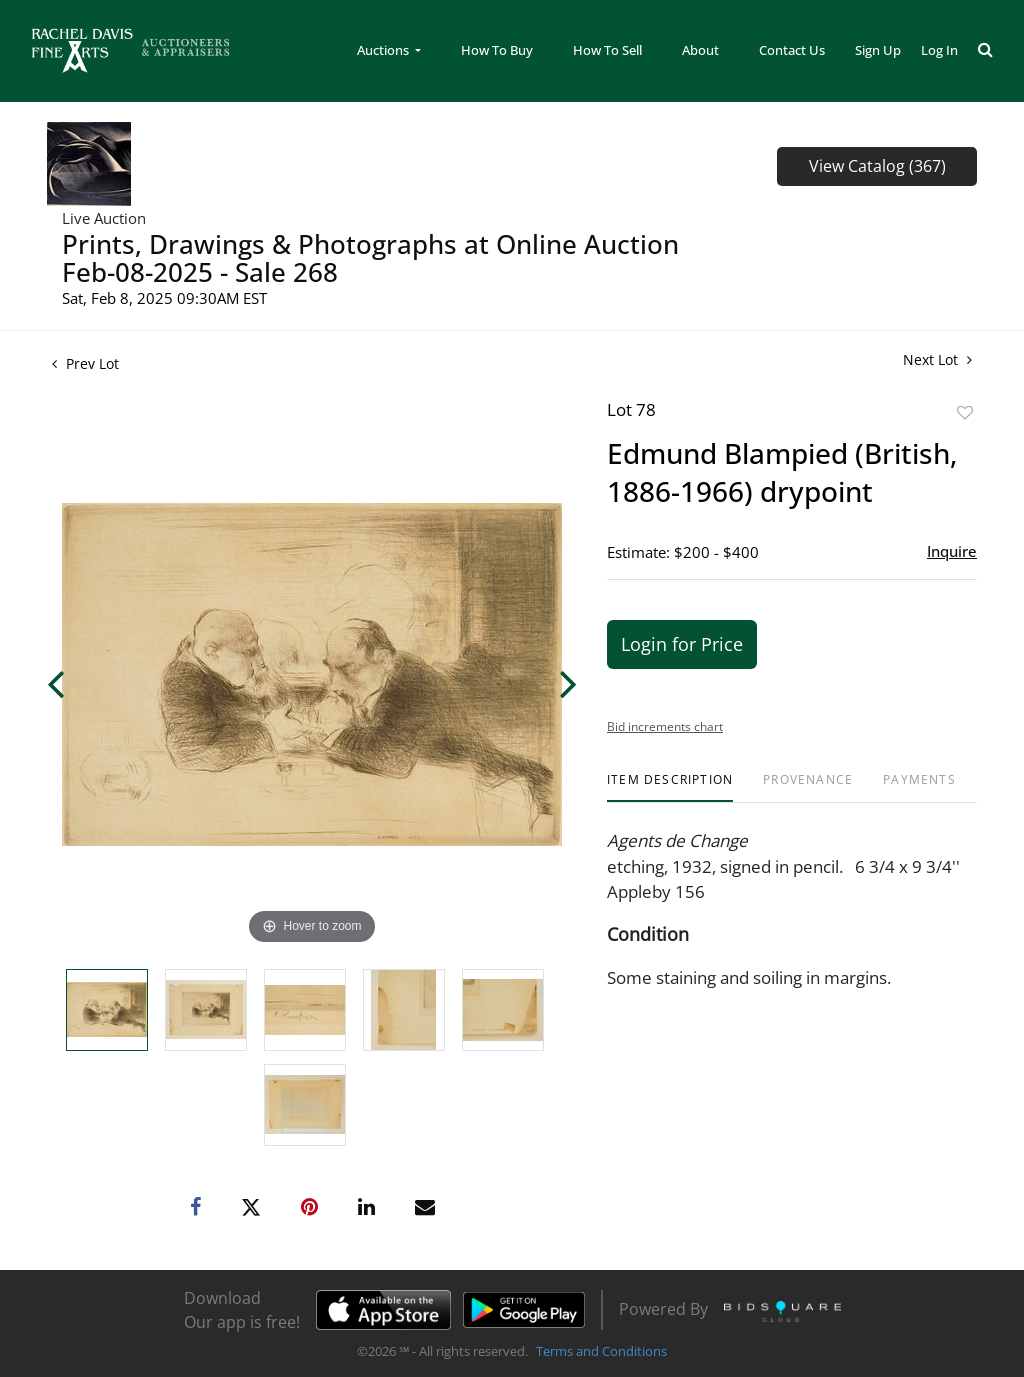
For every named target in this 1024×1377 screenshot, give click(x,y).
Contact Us (792, 50)
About (700, 50)
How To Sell (607, 50)
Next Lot (937, 359)
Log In (939, 50)
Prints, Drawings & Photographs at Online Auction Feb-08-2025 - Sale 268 (370, 258)
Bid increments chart (665, 726)
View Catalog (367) (877, 166)
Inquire (952, 551)
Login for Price (682, 644)
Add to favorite (965, 412)
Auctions (384, 50)
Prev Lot (85, 363)
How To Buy (497, 50)
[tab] (670, 787)
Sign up (878, 50)
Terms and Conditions (601, 1351)
